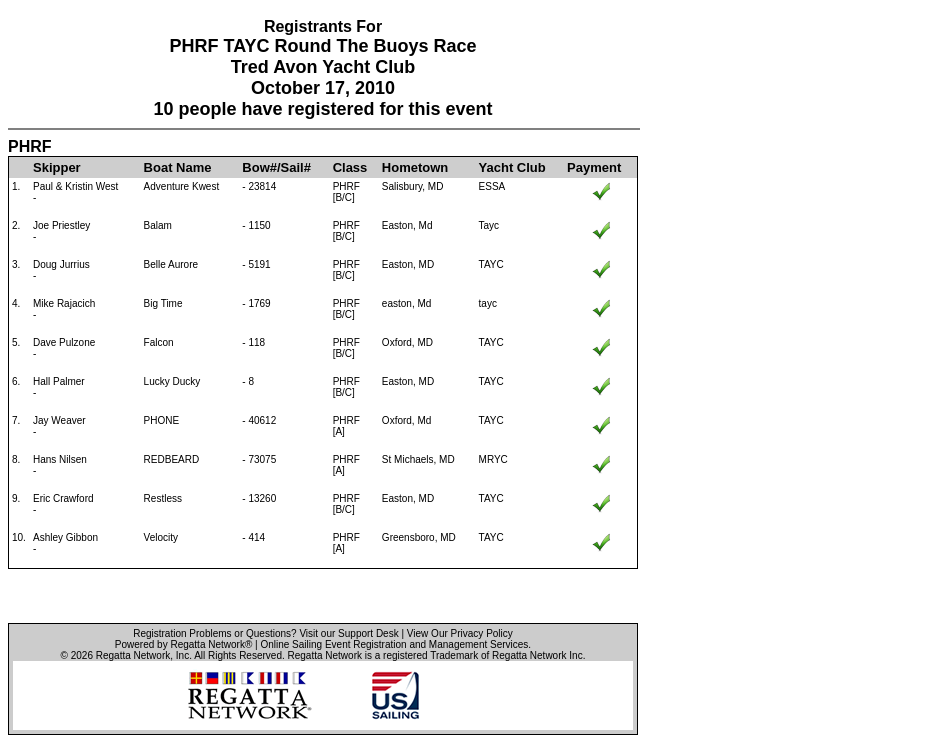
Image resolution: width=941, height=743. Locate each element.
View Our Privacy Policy (460, 633)
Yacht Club (512, 167)
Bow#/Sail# (276, 167)
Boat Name (178, 167)
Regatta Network (133, 655)
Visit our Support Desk (348, 633)
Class (350, 167)
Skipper (57, 167)
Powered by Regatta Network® (183, 644)
